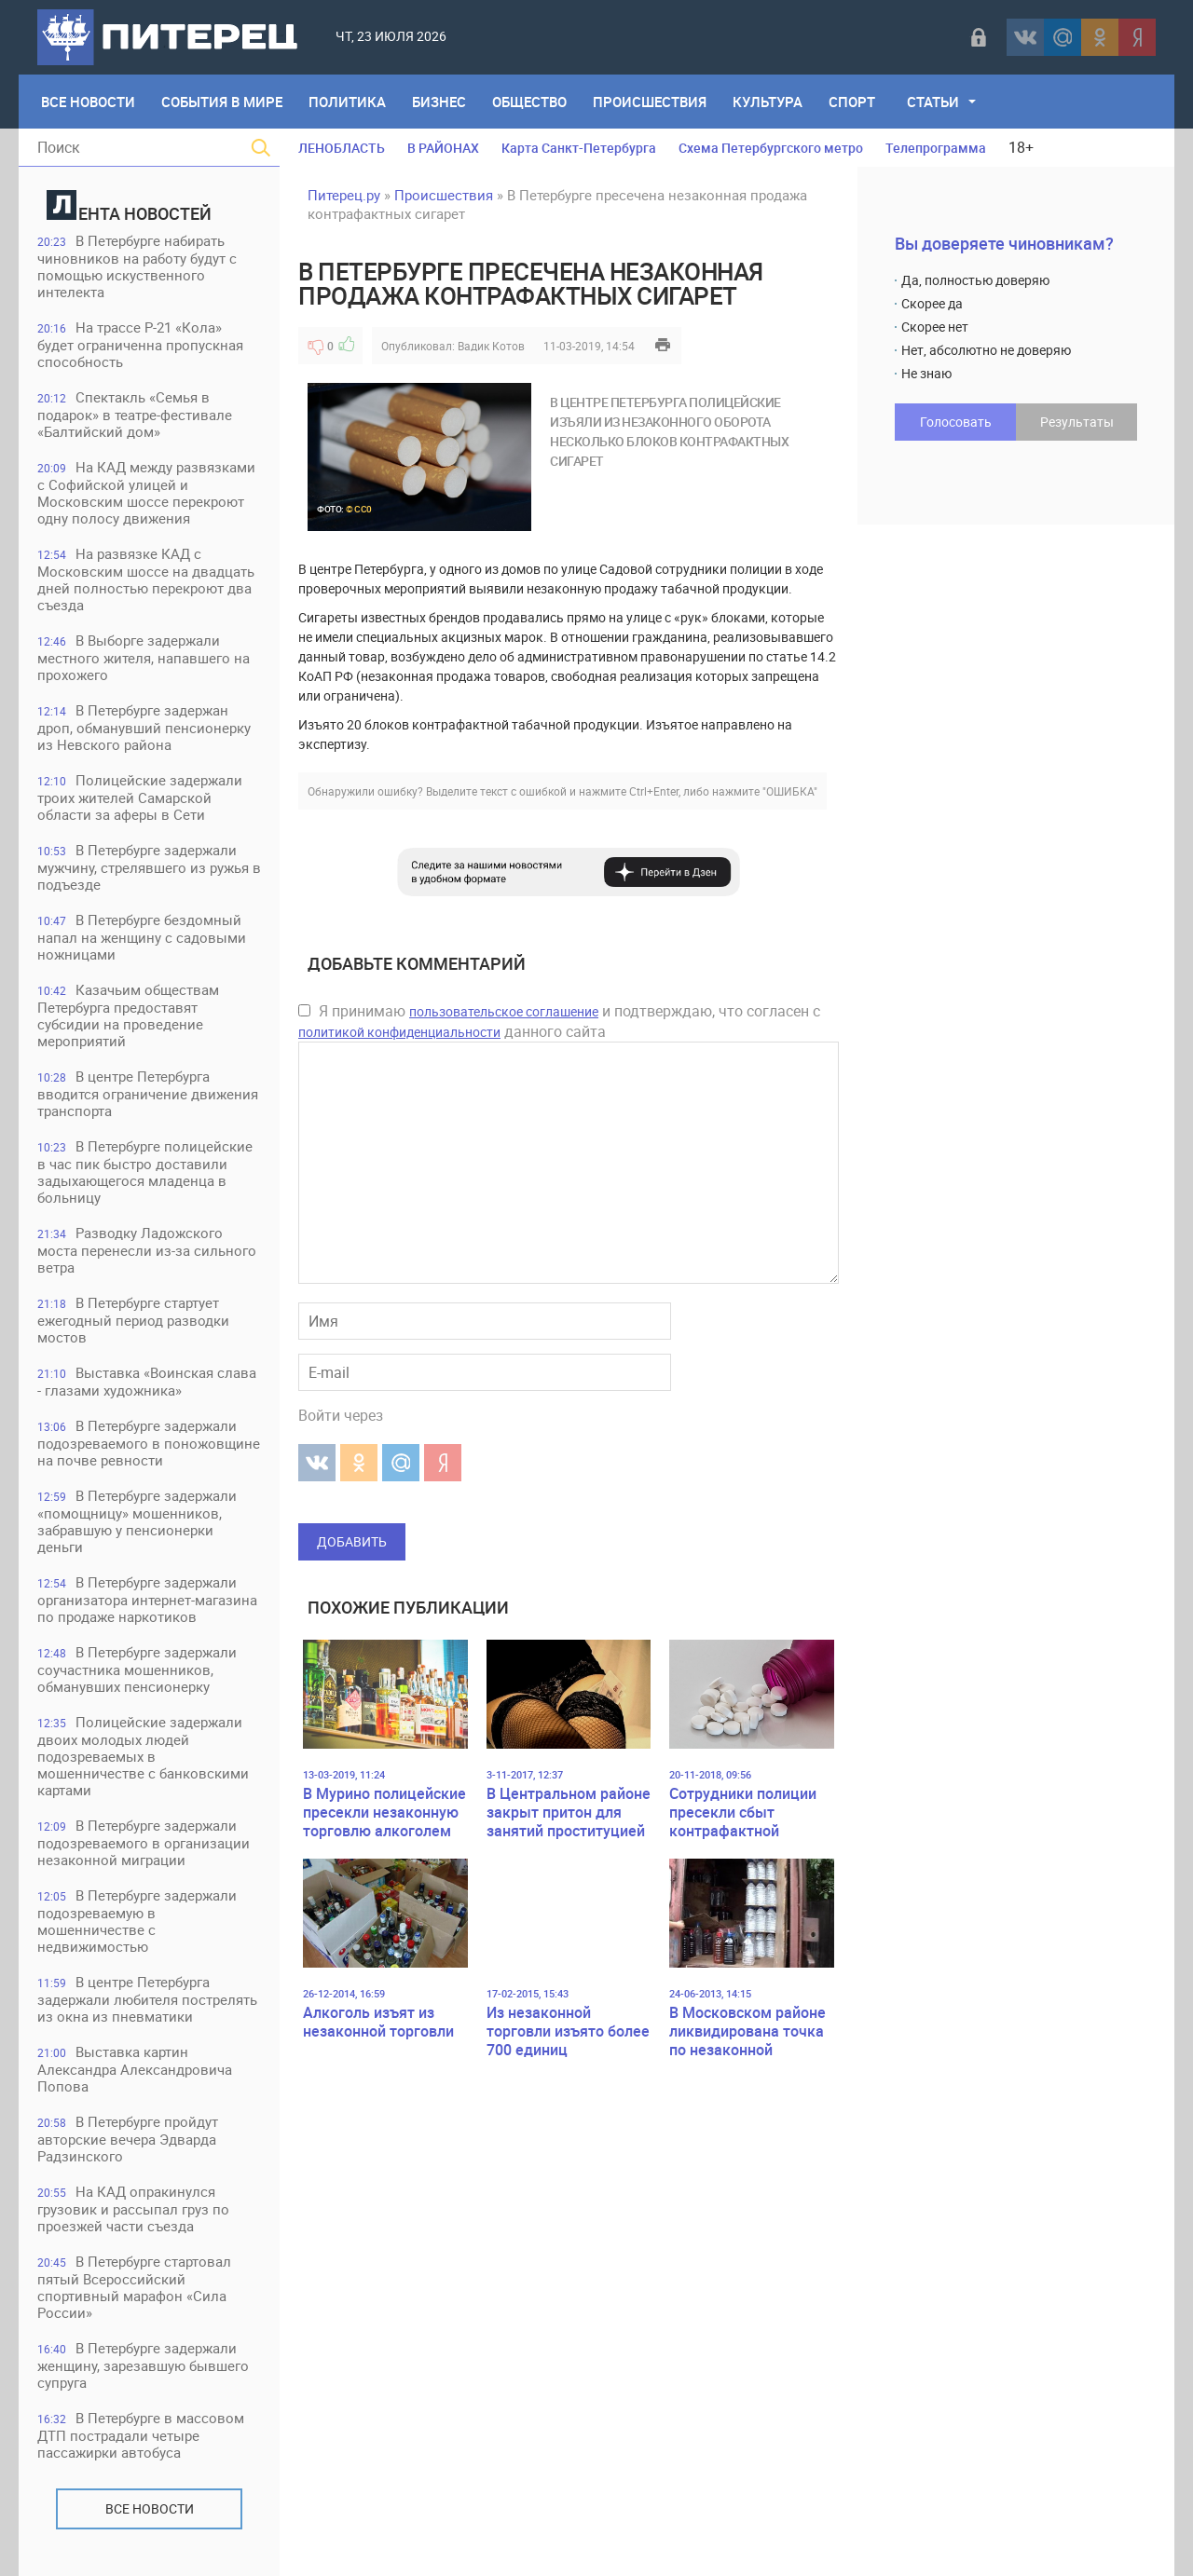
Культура (767, 101)
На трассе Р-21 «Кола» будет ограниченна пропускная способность (140, 344)
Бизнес (439, 101)
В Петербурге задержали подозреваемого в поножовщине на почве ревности (148, 1442)
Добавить (352, 1541)
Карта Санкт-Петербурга (578, 148)
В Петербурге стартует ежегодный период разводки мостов (133, 1319)
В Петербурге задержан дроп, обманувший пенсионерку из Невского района (144, 727)
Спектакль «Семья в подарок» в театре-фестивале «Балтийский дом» (134, 414)
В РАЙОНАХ (443, 148)
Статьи (933, 101)
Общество (529, 101)
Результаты (1077, 421)
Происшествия (649, 101)
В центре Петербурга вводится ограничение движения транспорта (147, 1093)
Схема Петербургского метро (771, 148)
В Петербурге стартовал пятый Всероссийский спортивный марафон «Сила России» (134, 2287)
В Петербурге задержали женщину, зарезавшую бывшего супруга (143, 2365)
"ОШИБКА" (789, 791)
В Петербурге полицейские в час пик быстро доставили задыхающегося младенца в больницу (145, 1171)
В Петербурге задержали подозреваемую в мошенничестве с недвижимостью (137, 1921)
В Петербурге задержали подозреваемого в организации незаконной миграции (143, 1842)
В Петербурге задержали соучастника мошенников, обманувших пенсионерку (137, 1669)
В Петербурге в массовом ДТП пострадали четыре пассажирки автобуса (140, 2434)
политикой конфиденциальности (399, 1032)
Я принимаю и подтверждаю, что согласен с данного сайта (559, 1021)
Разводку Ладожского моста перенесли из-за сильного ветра (146, 1249)
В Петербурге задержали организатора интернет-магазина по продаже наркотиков (147, 1599)
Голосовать (956, 421)
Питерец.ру (344, 194)
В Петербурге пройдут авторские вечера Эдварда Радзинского (127, 2138)
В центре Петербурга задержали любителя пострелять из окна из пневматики (147, 1998)
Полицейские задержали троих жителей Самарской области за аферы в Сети (139, 797)
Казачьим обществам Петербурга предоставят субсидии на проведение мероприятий (128, 1015)
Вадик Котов (491, 345)
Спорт (852, 101)
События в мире (221, 101)
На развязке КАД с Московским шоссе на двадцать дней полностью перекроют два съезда (145, 579)
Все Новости (88, 101)
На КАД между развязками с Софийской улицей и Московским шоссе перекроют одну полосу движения (146, 492)
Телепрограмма (935, 148)
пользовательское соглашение (503, 1011)
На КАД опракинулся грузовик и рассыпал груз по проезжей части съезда (133, 2208)
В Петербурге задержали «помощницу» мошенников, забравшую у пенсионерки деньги (137, 1521)
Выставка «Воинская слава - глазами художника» (146, 1381)
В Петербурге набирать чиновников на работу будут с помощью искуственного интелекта (137, 266)
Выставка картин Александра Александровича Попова (134, 2068)
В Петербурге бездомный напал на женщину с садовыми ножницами (141, 936)
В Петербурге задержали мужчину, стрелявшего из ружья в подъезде (149, 866)
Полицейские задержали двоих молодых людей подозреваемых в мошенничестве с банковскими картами (143, 1755)
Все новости (149, 2508)
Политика (347, 101)
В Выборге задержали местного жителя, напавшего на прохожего (143, 657)
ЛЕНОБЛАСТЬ (341, 148)
